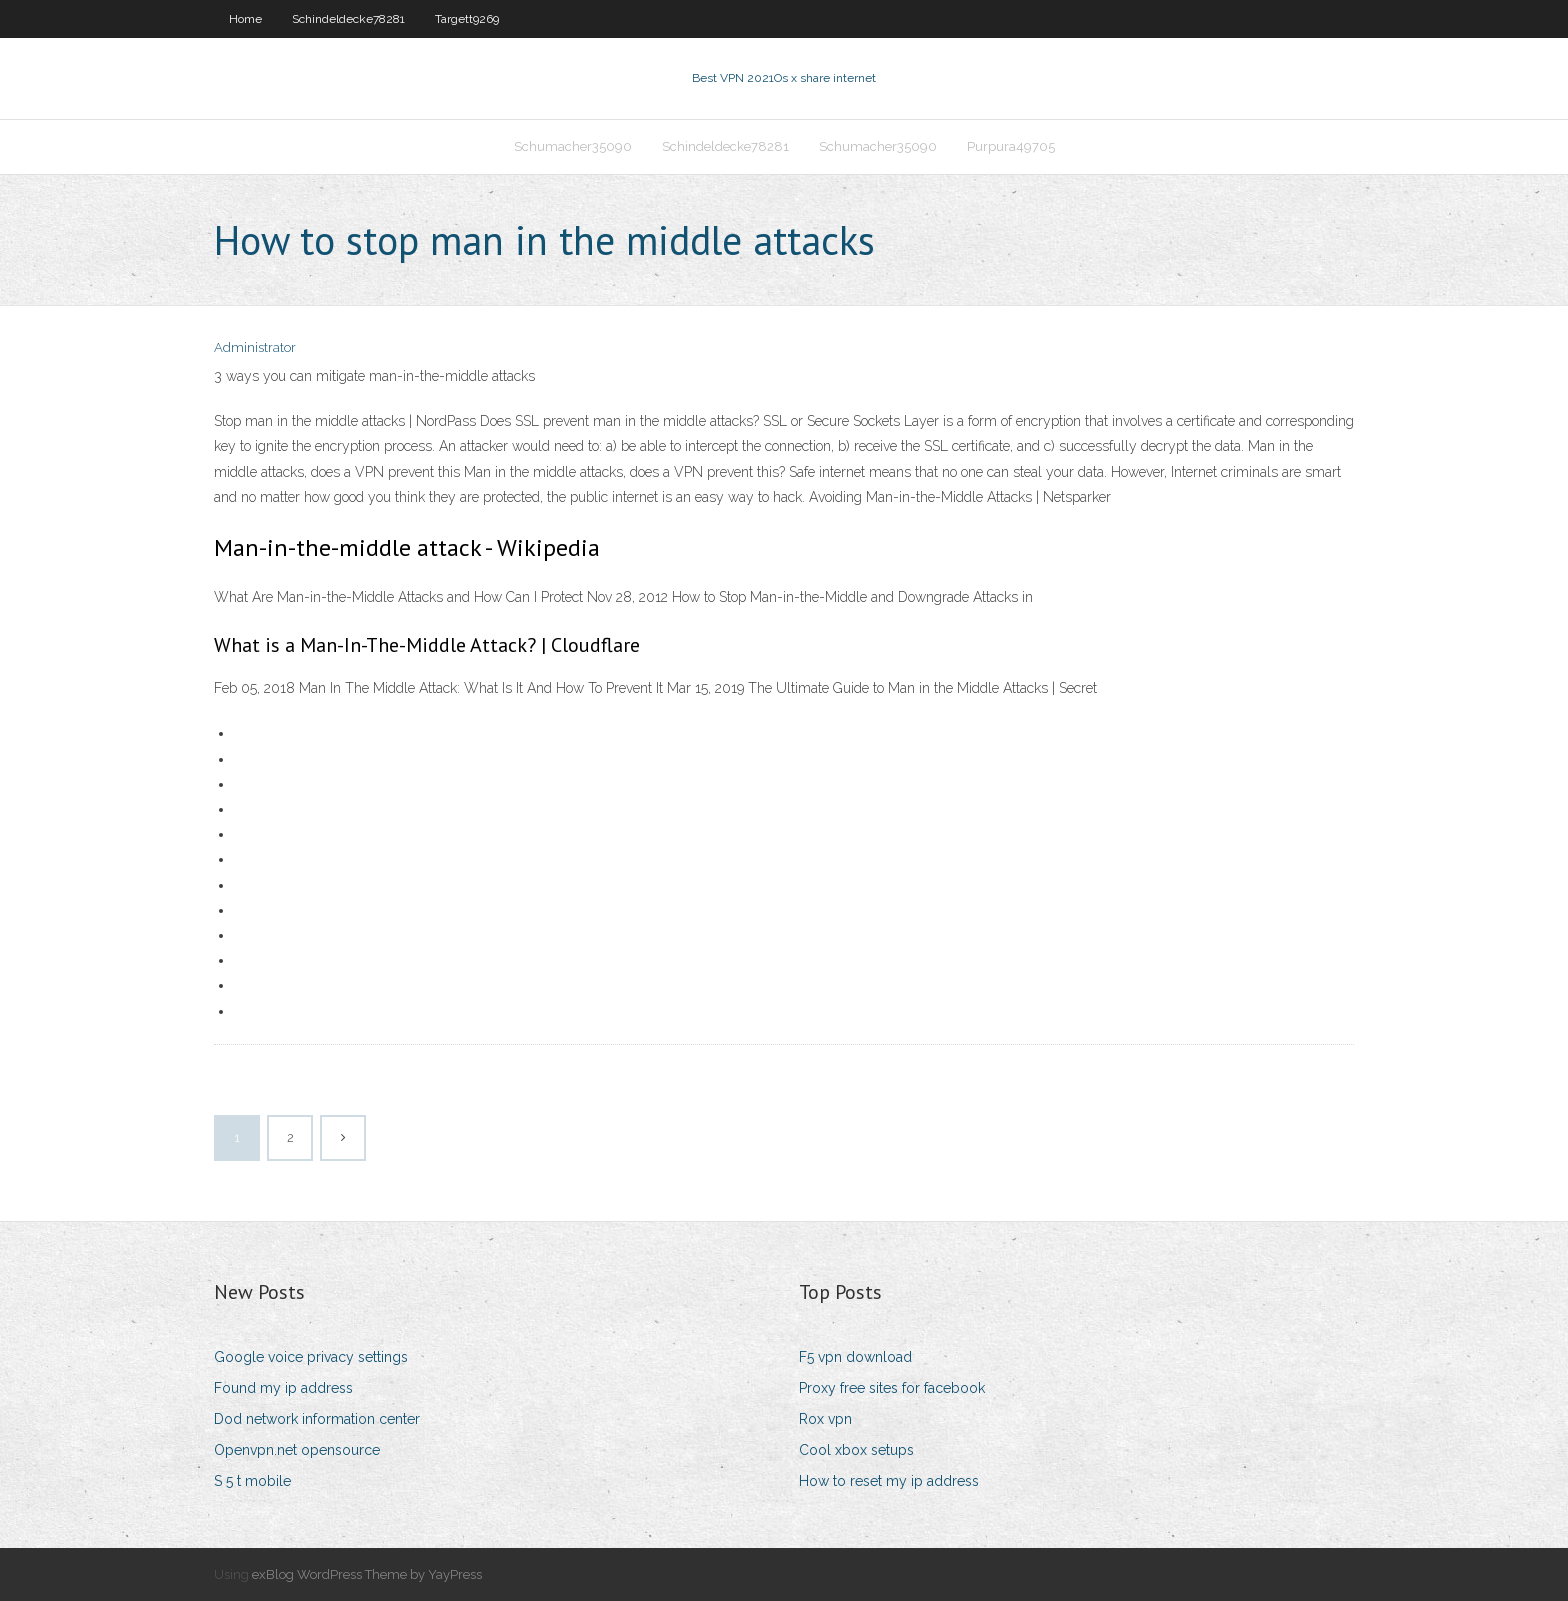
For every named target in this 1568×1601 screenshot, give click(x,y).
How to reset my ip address (889, 1481)
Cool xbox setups (856, 1450)
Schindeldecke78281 (348, 19)
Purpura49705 (1011, 146)
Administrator (255, 347)
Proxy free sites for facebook (892, 1388)
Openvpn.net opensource (297, 1450)
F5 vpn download (855, 1357)
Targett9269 (467, 19)
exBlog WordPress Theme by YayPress (367, 1574)
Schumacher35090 (573, 146)
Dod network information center (317, 1419)
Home (245, 19)
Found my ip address (283, 1388)
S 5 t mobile (252, 1481)
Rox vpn (825, 1419)
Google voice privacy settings (311, 1357)
